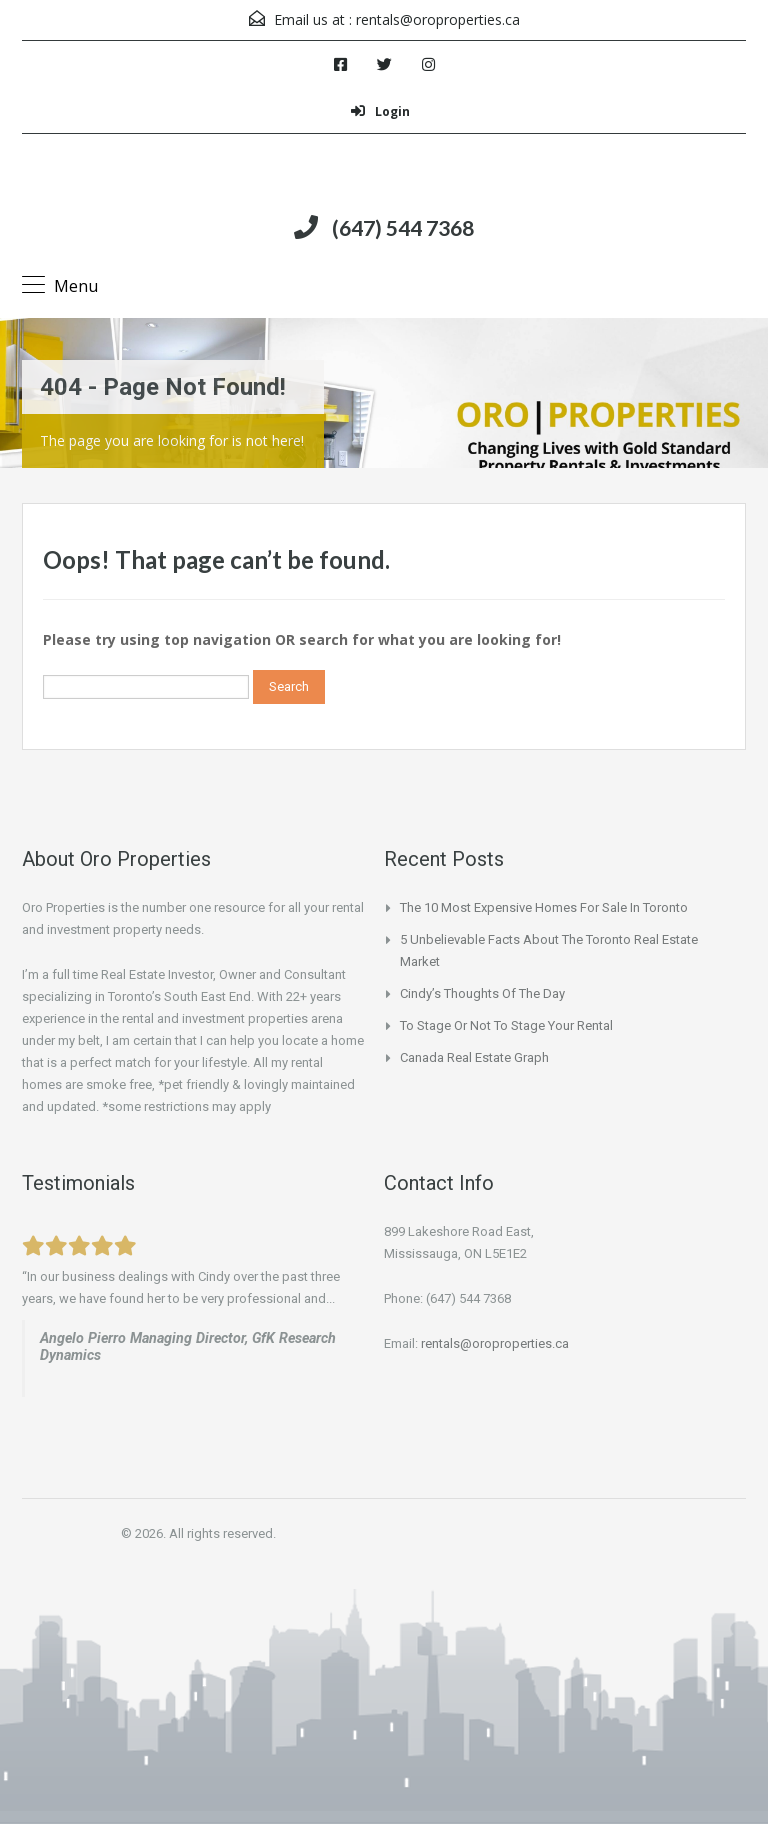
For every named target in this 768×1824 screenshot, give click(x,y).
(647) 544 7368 (403, 227)
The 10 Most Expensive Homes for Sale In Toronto (544, 907)
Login (380, 111)
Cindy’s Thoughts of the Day (482, 993)
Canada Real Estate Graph (474, 1057)
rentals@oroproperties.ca (438, 19)
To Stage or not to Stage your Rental (506, 1025)
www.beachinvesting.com (119, 1378)
